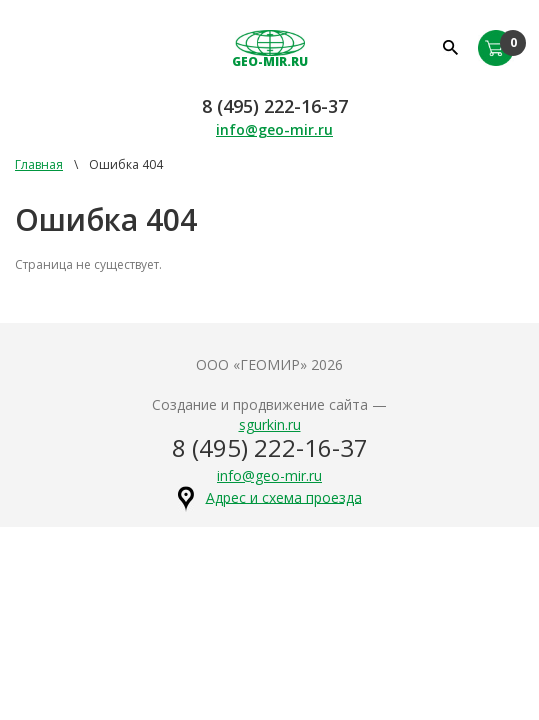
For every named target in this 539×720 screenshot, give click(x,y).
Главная (39, 164)
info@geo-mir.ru (274, 129)
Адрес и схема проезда (284, 496)
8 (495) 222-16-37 (275, 106)
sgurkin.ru (270, 424)
